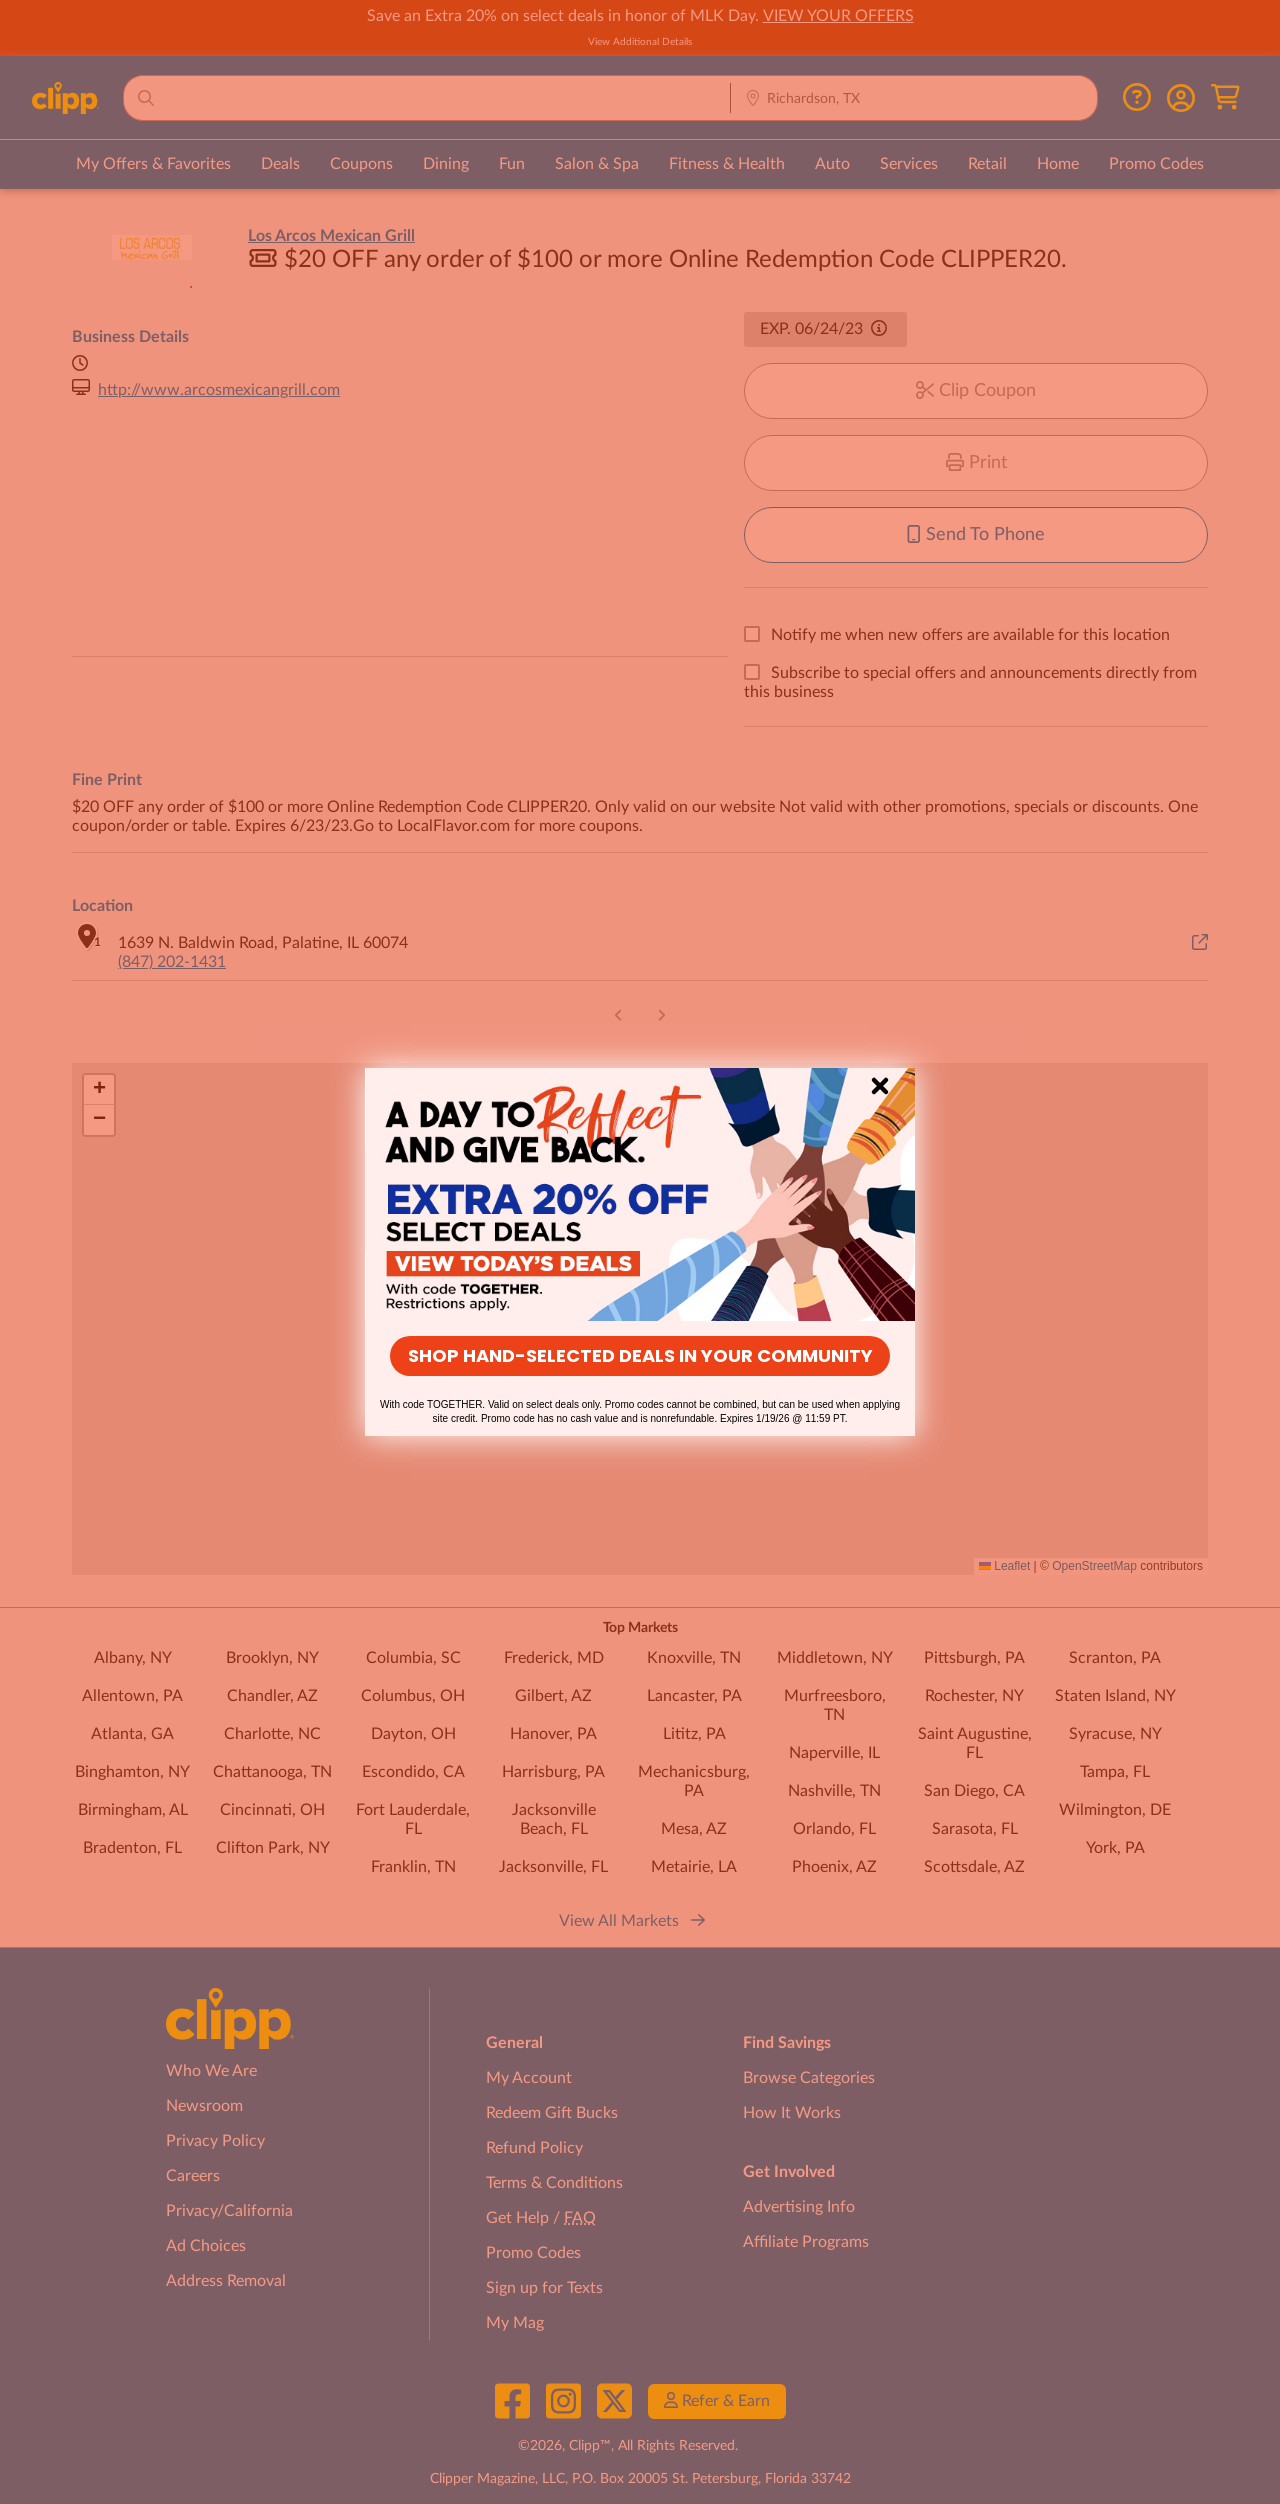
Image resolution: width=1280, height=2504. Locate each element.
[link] (640, 1194)
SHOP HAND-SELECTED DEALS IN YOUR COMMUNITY (640, 1355)
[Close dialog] (880, 1086)
